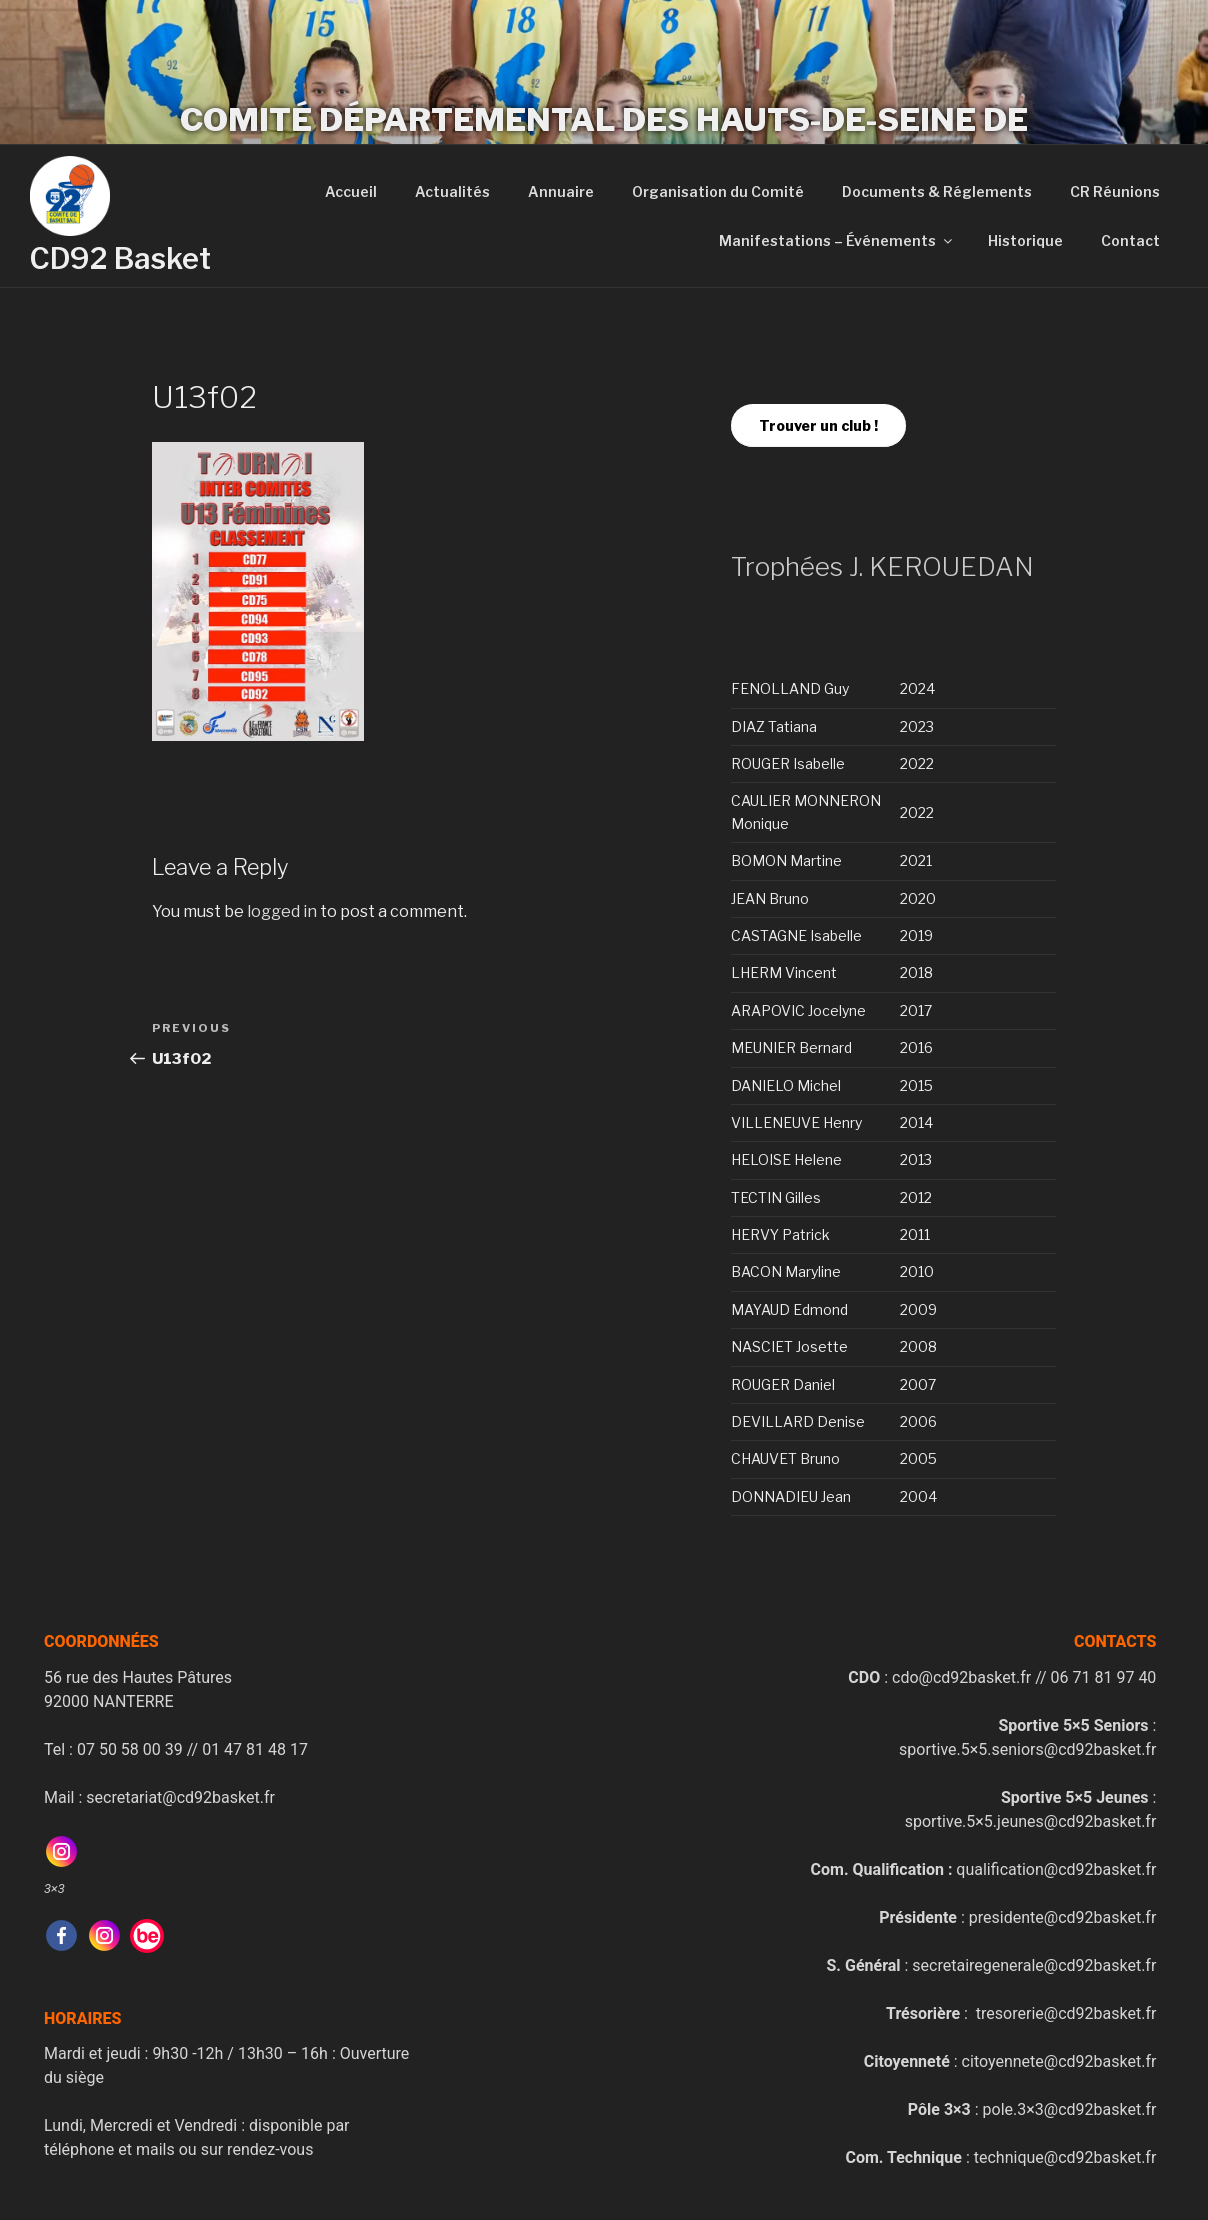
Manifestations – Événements (837, 240)
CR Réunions (1115, 191)
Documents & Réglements (937, 191)
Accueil (351, 191)
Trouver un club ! (818, 425)
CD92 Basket (120, 258)
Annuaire (561, 191)
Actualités (452, 191)
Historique (1025, 240)
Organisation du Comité (718, 191)
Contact (1130, 240)
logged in (282, 911)
